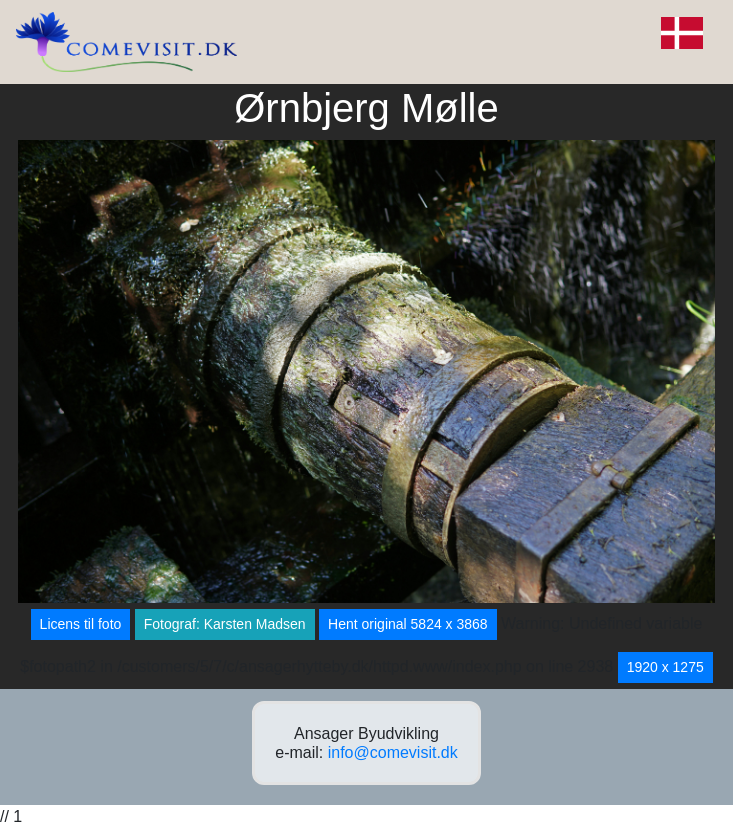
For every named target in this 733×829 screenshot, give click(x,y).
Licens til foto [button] (81, 624)
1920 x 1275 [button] (665, 667)
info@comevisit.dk (393, 752)
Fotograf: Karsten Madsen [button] (225, 624)
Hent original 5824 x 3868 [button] (408, 624)
